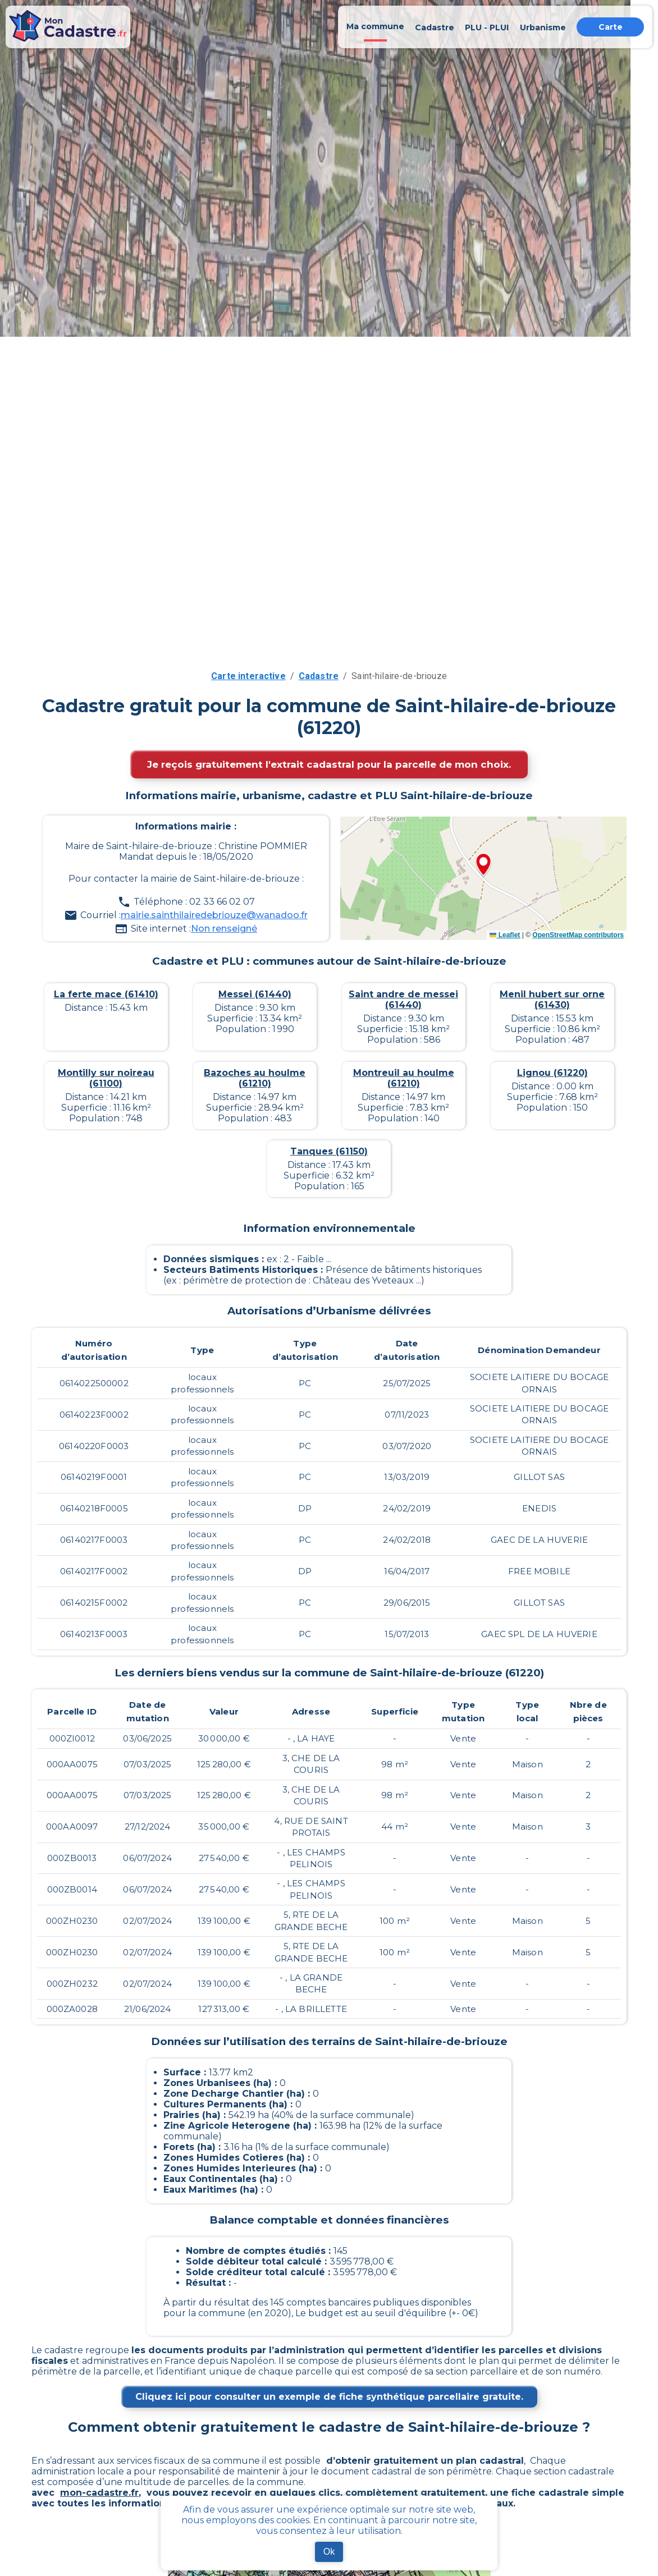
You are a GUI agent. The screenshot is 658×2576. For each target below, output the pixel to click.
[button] (483, 865)
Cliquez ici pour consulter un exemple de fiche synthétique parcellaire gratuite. (329, 2396)
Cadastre (319, 676)
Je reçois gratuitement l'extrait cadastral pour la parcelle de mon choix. (329, 764)
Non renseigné (224, 928)
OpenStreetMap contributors (578, 935)
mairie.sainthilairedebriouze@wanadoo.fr (214, 915)
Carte (610, 27)
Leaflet (505, 935)
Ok (329, 2551)
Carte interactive (248, 676)
